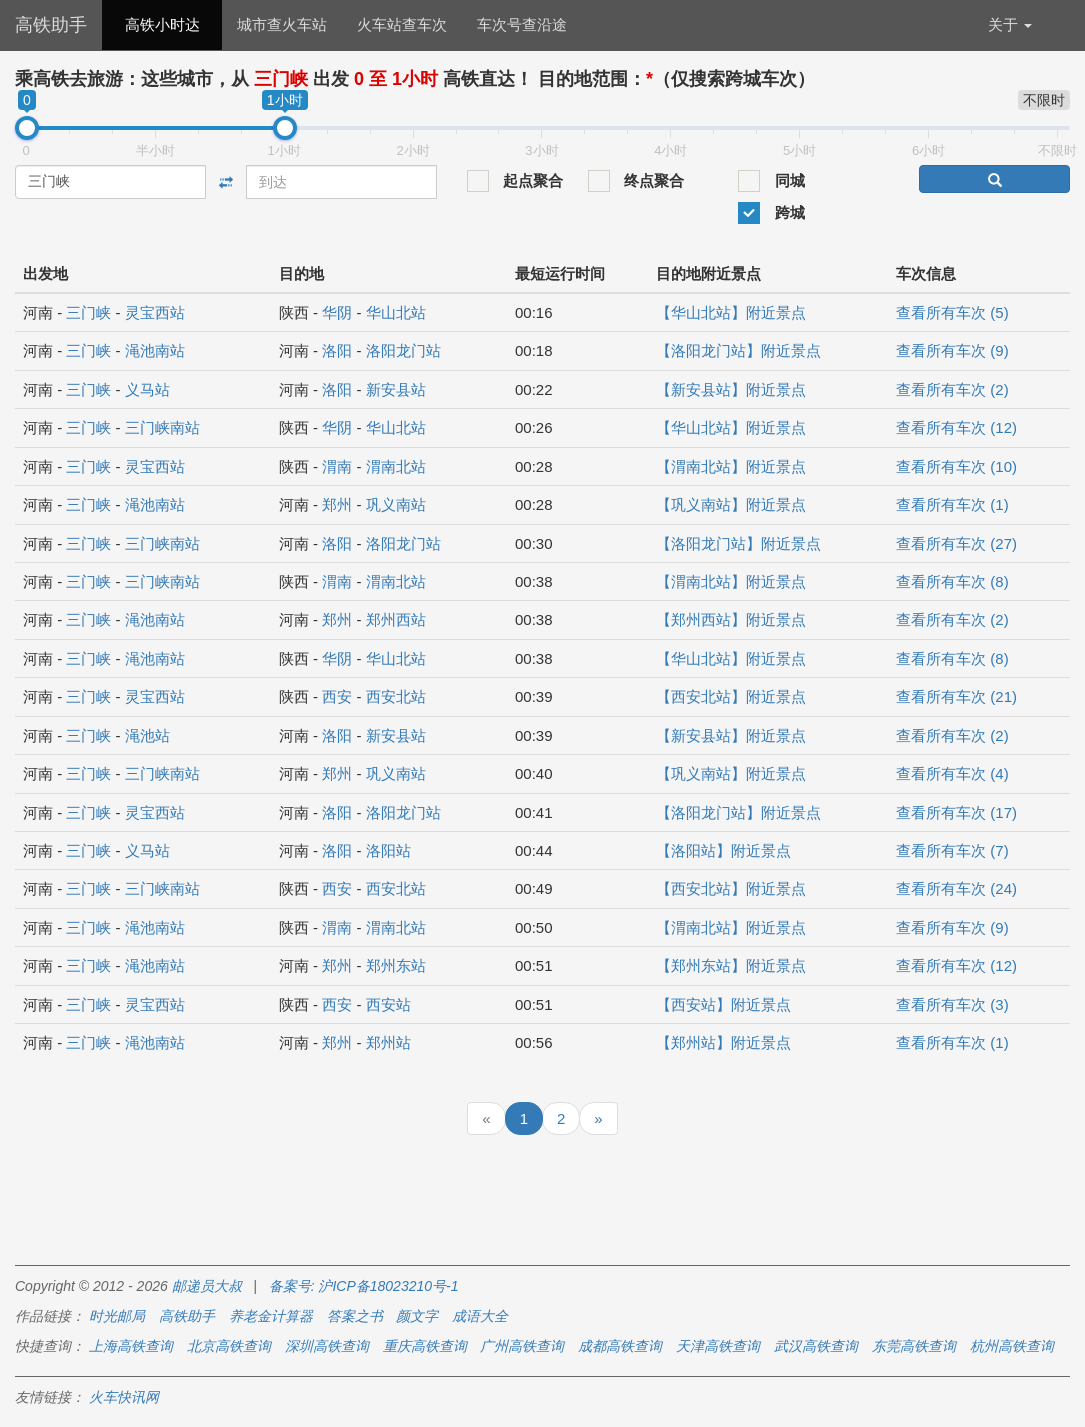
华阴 (337, 312)
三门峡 (88, 312)
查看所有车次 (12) (956, 427)
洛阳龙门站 (403, 350)
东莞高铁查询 (914, 1346)
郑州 (337, 504)
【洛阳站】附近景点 (723, 850)
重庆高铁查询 (425, 1346)
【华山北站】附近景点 (731, 312)
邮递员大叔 (207, 1286)
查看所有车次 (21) (956, 696)
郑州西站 (396, 619)
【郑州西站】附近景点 (731, 619)
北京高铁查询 (229, 1346)
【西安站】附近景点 (723, 1004)
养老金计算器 (271, 1316)
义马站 (147, 389)
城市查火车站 (282, 24)
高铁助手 (51, 25)
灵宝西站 (155, 312)
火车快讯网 (124, 1397)
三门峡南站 (162, 427)
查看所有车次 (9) (952, 350)
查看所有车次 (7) (952, 850)
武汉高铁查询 (816, 1346)
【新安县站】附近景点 (731, 389)
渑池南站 (155, 350)
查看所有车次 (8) (952, 581)
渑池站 (147, 735)
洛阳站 (388, 850)
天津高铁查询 (718, 1346)
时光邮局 (117, 1316)
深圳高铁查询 (327, 1346)
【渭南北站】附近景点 (731, 466)
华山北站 (396, 312)
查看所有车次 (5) (952, 312)
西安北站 (396, 696)
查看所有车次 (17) (956, 812)
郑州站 (388, 1042)
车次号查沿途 (522, 24)
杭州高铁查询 (1012, 1346)
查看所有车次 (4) (952, 773)
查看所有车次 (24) (956, 888)
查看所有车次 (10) (956, 466)
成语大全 (480, 1316)
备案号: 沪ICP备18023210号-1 (364, 1286)
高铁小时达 (162, 24)
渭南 (337, 466)
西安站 (388, 1004)
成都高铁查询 (620, 1346)
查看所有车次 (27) (956, 543)
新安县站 (396, 389)
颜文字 (417, 1316)
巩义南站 (396, 504)
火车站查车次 (402, 24)
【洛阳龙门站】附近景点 (738, 350)
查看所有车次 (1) (952, 504)
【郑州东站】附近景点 (731, 965)
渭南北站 (396, 466)
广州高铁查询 (522, 1346)
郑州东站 (396, 965)
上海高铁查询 (131, 1346)
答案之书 (355, 1316)
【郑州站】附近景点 (723, 1042)
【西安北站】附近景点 (731, 696)
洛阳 (337, 350)
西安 (337, 696)
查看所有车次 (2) (952, 389)
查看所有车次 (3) (952, 1004)
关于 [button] (1010, 24)
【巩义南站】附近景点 (731, 504)
